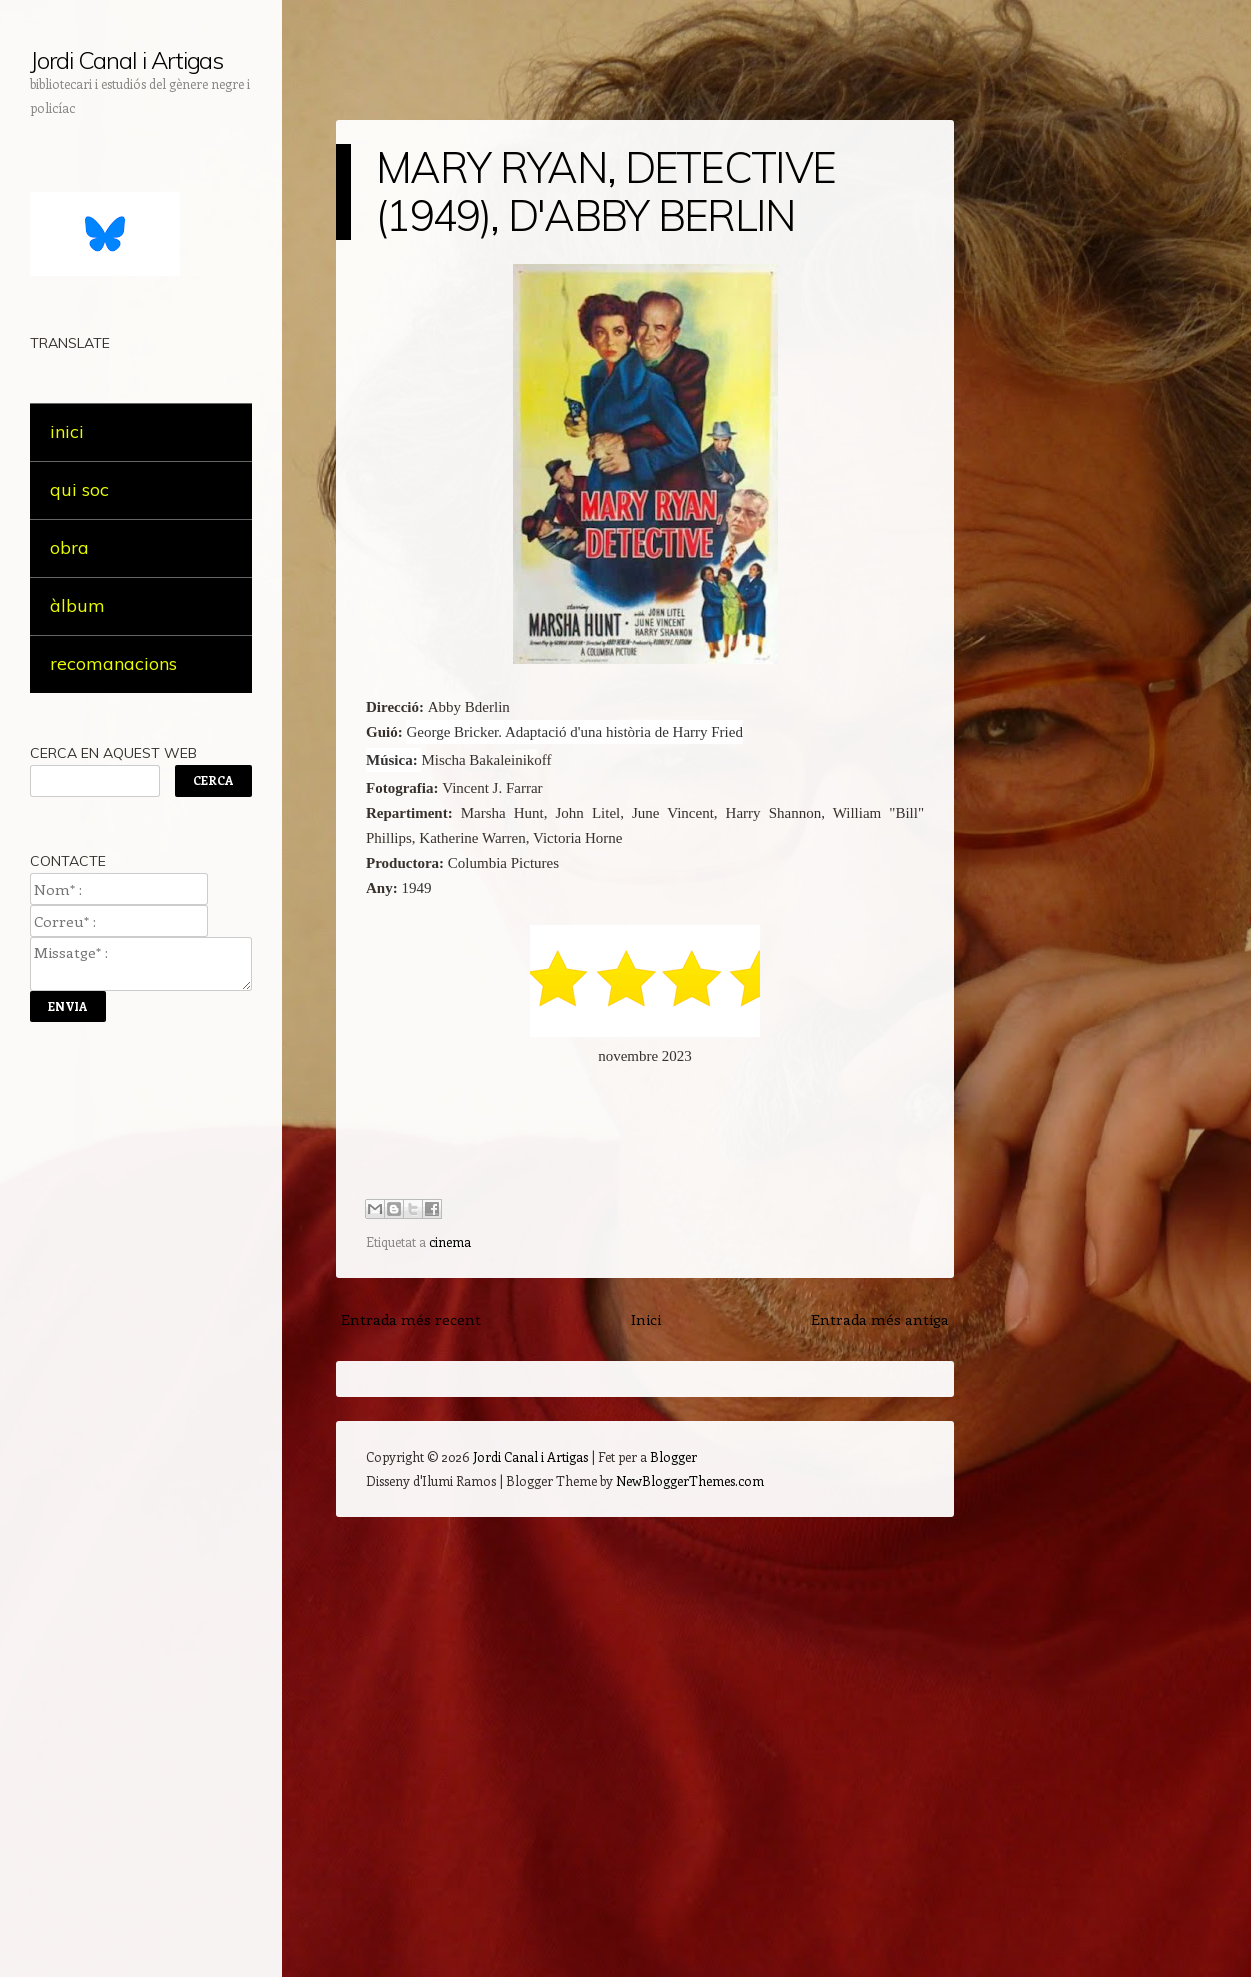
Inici (646, 1319)
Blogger (673, 1456)
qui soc (79, 489)
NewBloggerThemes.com (690, 1480)
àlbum (77, 605)
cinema (450, 1241)
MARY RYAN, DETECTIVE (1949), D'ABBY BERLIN (605, 191)
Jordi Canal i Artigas (126, 60)
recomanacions (113, 663)
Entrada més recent (411, 1319)
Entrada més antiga (880, 1319)
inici (67, 431)
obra (69, 547)
